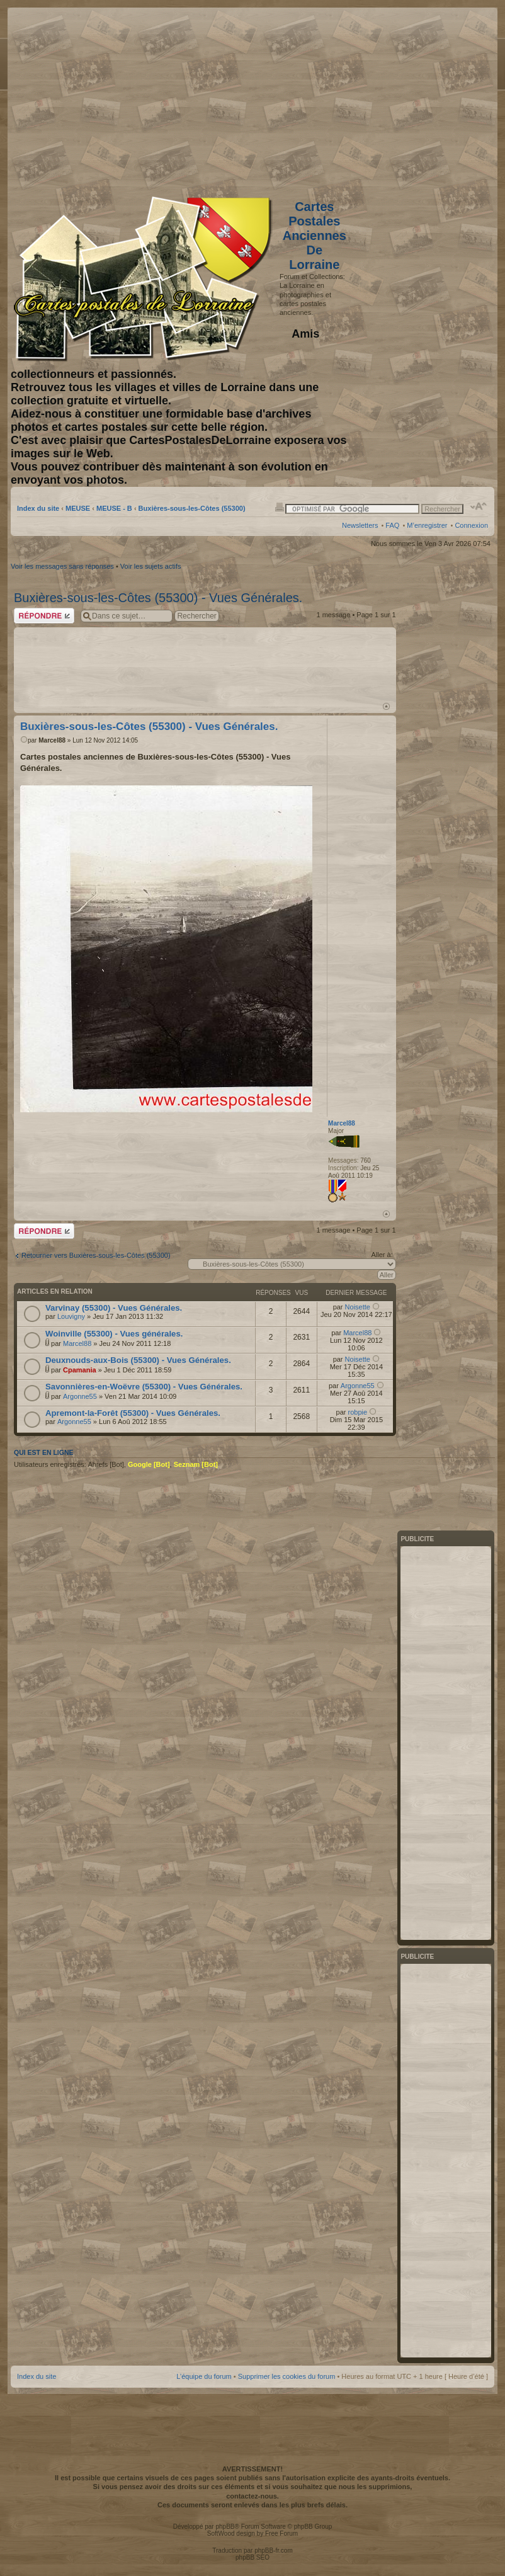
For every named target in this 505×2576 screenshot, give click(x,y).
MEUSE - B (114, 508)
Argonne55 (80, 1396)
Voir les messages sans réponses (62, 566)
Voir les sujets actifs (150, 566)
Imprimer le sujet (279, 506)
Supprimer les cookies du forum (287, 2376)
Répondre (44, 616)
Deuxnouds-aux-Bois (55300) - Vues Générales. (138, 1360)
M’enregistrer (427, 525)
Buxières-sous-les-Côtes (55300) (192, 508)
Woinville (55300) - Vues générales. (114, 1333)
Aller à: (381, 1254)
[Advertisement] (388, 99)
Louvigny (71, 1316)
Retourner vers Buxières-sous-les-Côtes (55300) (96, 1255)
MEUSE (77, 508)
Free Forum (281, 2533)
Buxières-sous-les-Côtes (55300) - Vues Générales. (158, 598)
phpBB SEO (252, 2557)
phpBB (224, 2526)
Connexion (471, 525)
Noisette (357, 1307)
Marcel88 (51, 740)
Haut (386, 706)
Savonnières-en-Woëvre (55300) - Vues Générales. (143, 1386)
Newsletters (360, 525)
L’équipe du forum (203, 2376)
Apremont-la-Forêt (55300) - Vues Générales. (132, 1413)
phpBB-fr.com (273, 2550)
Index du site (38, 508)
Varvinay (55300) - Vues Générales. (113, 1308)
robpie (357, 1412)
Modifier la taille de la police (479, 506)
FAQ (392, 525)
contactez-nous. (252, 2496)
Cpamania (79, 1370)
